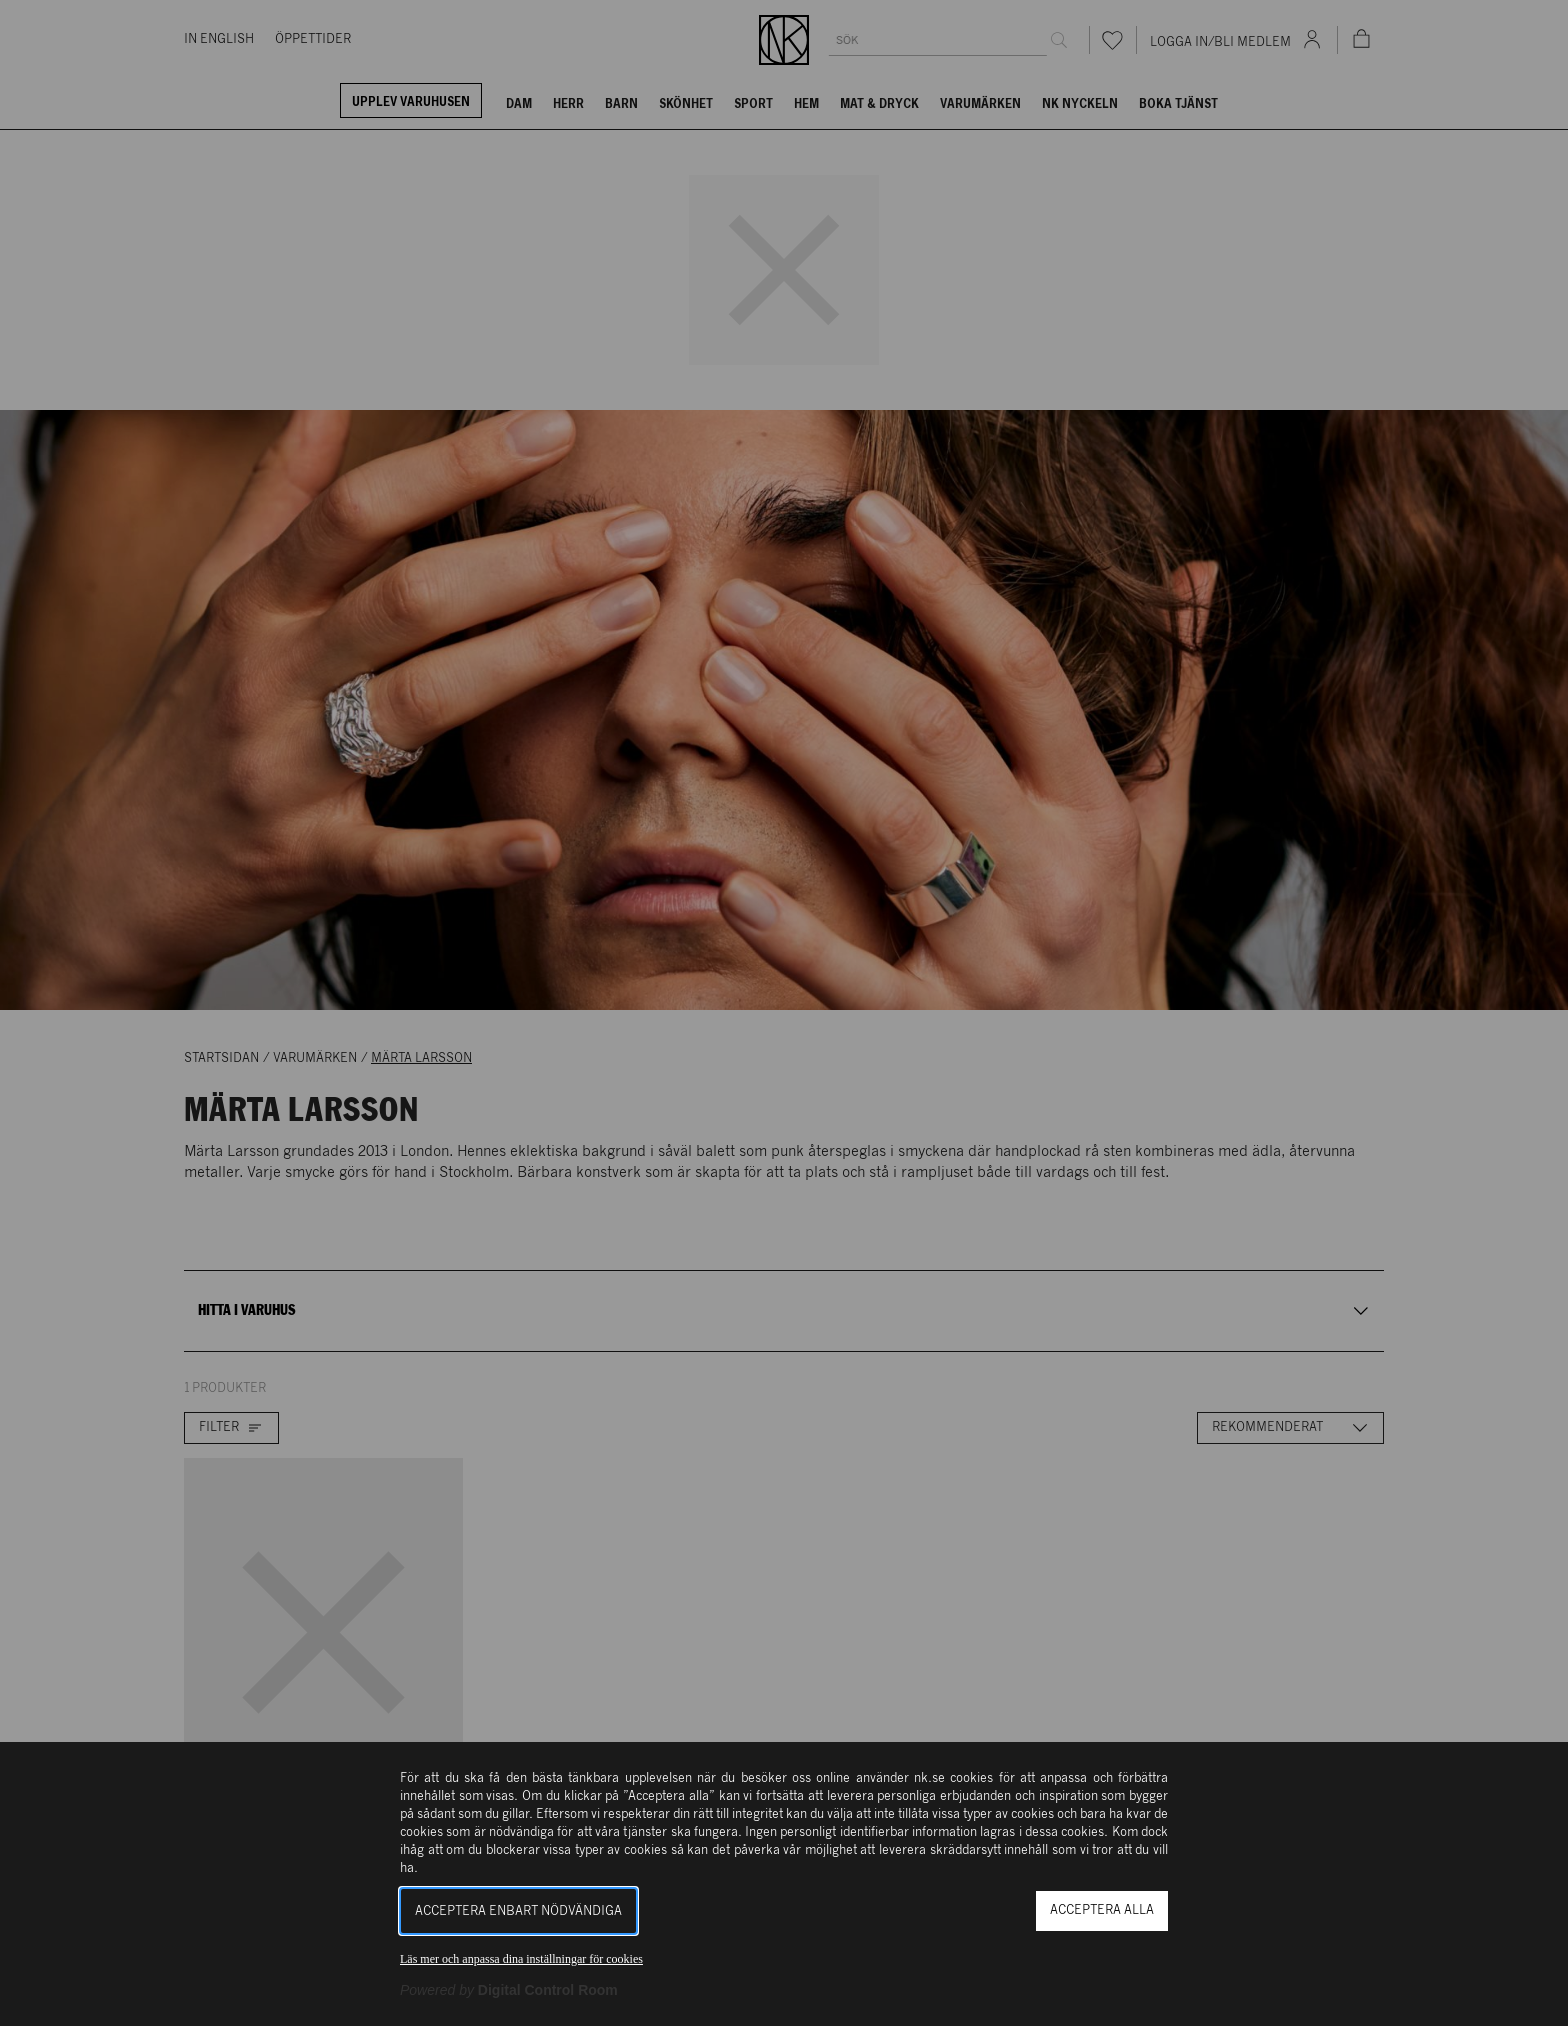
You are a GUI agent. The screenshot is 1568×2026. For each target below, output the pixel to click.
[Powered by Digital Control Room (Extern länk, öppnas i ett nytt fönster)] (509, 1990)
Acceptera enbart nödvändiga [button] (518, 1911)
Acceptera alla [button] (1102, 1910)
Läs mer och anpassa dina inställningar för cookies (521, 1959)
